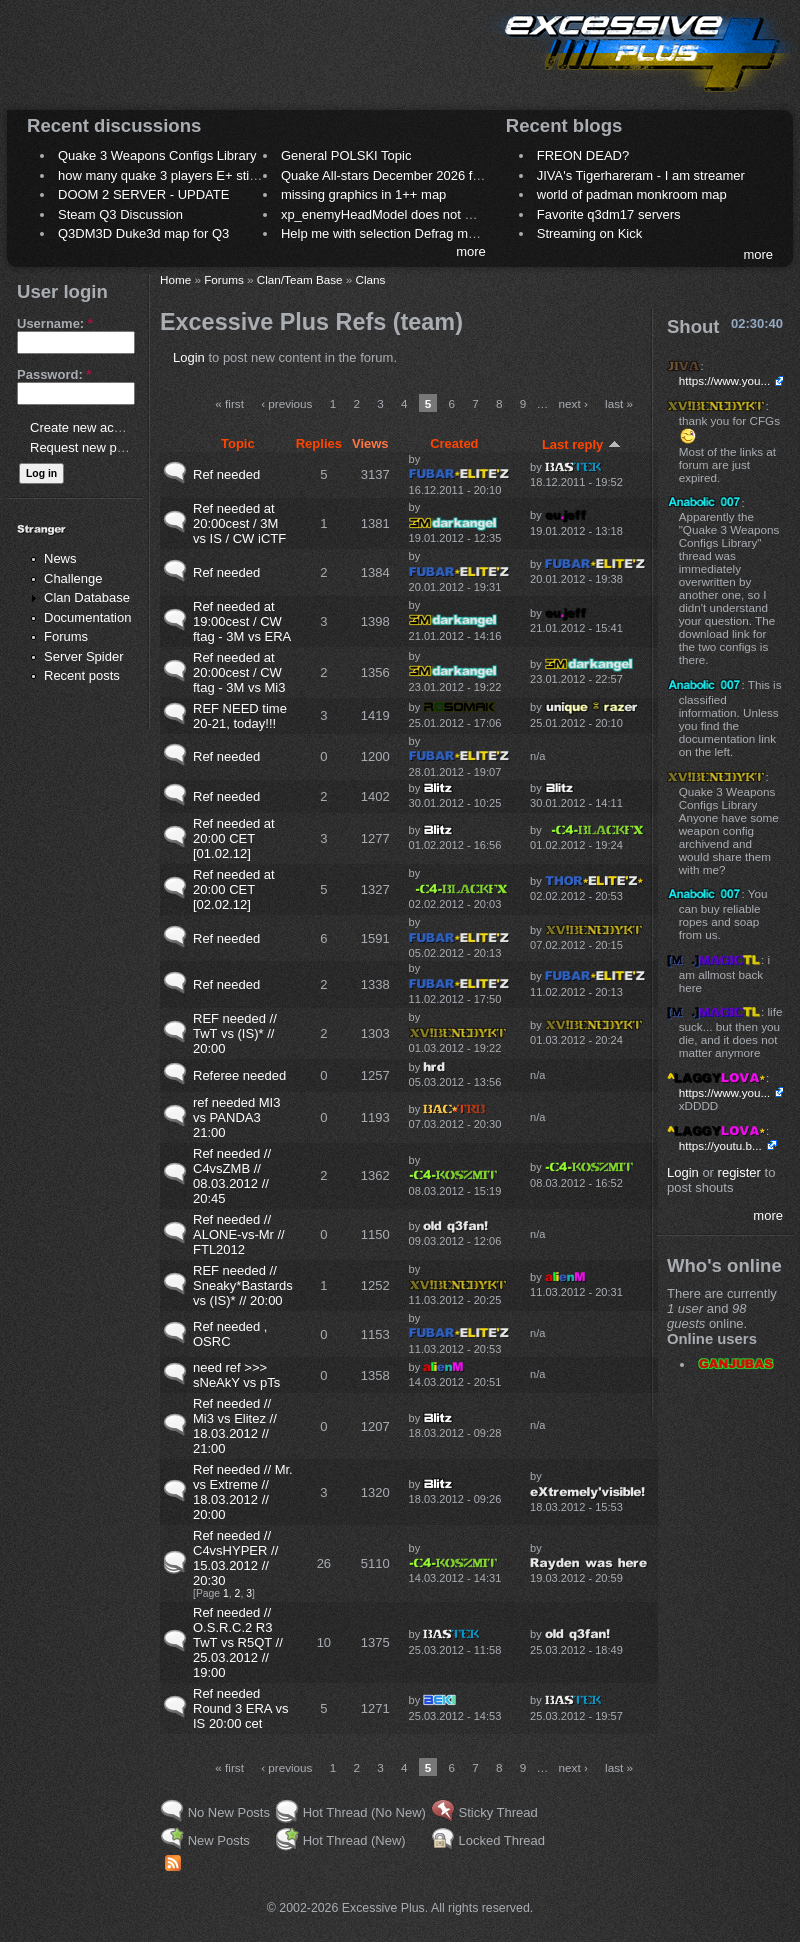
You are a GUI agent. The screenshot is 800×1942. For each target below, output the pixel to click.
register (739, 1172)
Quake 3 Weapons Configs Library (157, 155)
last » (619, 403)
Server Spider (83, 656)
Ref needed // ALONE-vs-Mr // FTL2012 (239, 1234)
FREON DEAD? (583, 155)
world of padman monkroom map (632, 194)
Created (454, 443)
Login (189, 357)
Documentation (87, 617)
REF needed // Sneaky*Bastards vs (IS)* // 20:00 (243, 1285)
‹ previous (286, 403)
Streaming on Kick (590, 233)
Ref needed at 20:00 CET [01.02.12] (234, 838)
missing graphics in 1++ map (363, 194)
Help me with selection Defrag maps (385, 233)
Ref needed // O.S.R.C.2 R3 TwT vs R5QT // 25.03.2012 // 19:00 (238, 1642)
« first (229, 403)
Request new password (97, 447)
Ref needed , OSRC (230, 1334)
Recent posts (82, 675)
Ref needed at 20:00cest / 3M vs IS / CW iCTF (239, 523)
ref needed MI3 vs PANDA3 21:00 (236, 1117)
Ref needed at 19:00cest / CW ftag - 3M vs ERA (242, 621)
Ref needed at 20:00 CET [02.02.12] (234, 889)
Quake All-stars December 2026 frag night (402, 175)
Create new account (88, 427)
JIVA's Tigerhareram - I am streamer (641, 175)
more (471, 251)
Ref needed (226, 474)
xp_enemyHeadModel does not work (386, 214)
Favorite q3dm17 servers (609, 214)
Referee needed (239, 1075)
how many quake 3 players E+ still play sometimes (203, 175)
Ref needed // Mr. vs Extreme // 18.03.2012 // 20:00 (243, 1492)
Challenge (73, 578)
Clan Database (87, 597)
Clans (371, 279)
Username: (55, 323)
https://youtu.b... (720, 1145)
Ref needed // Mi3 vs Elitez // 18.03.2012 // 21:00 (235, 1426)
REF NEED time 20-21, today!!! (240, 716)
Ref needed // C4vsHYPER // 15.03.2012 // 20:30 (235, 1558)
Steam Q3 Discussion (120, 214)
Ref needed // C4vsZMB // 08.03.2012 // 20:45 (232, 1176)
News (60, 558)
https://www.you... (725, 380)
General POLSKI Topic (346, 155)
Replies (319, 443)
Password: (54, 374)
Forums (66, 636)
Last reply (581, 444)
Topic (238, 443)
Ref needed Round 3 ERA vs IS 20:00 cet (240, 1708)
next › (573, 403)
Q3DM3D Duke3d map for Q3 (143, 233)
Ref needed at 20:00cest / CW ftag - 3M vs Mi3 (239, 672)
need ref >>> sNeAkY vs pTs (236, 1375)
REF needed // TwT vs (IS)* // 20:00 (235, 1033)
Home (175, 279)
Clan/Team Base (300, 279)
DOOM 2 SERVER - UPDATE (143, 194)
